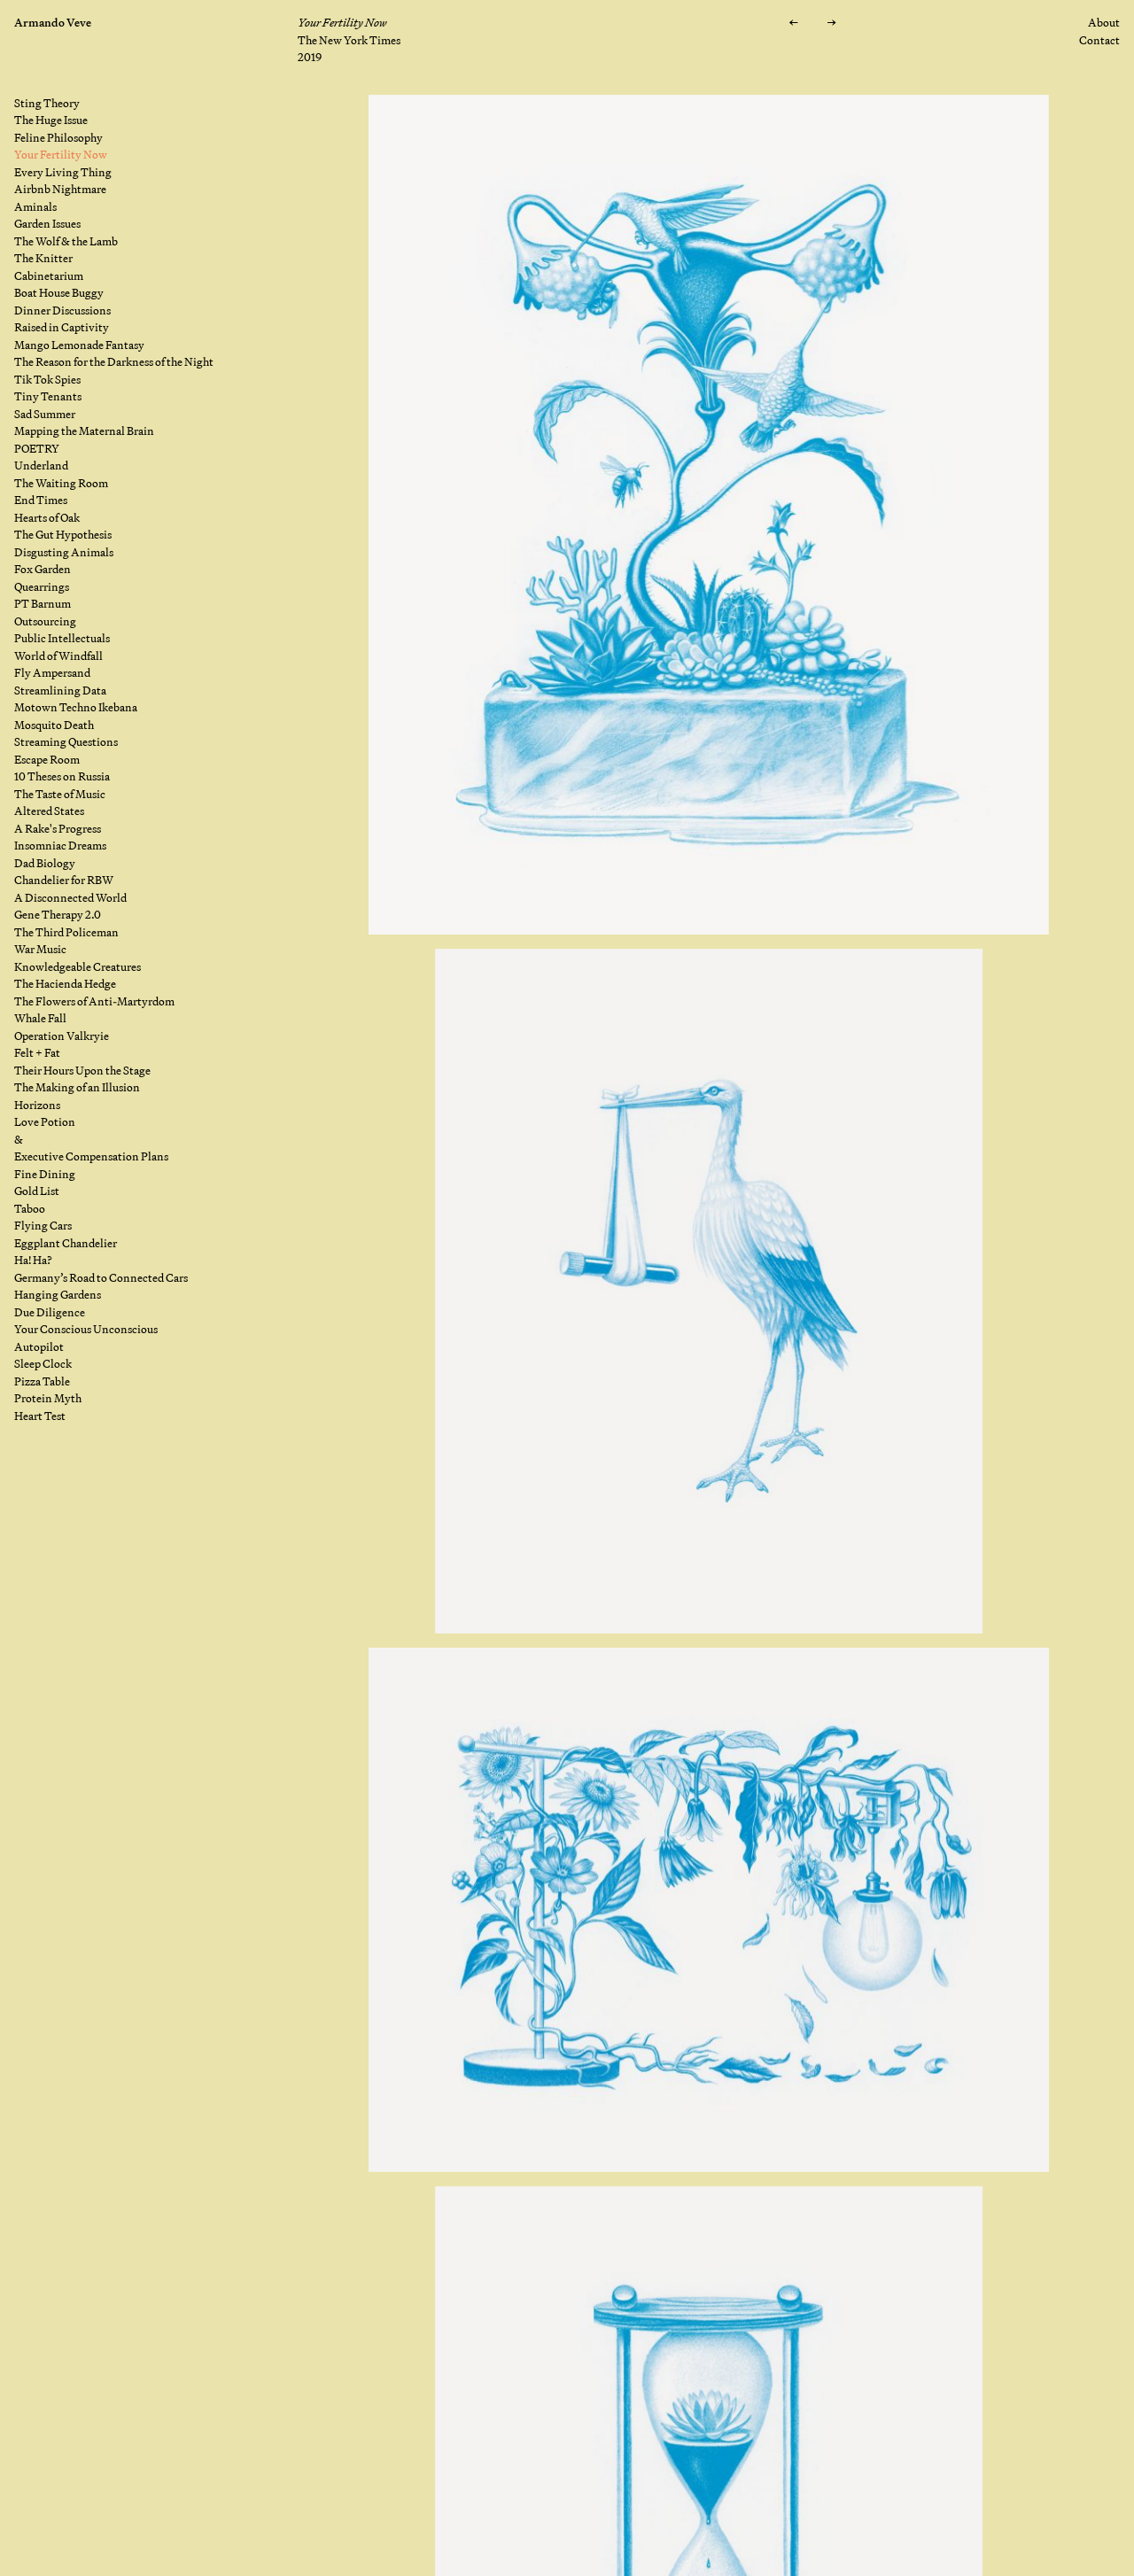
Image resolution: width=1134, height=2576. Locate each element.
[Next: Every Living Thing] (831, 23)
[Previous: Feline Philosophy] (793, 23)
